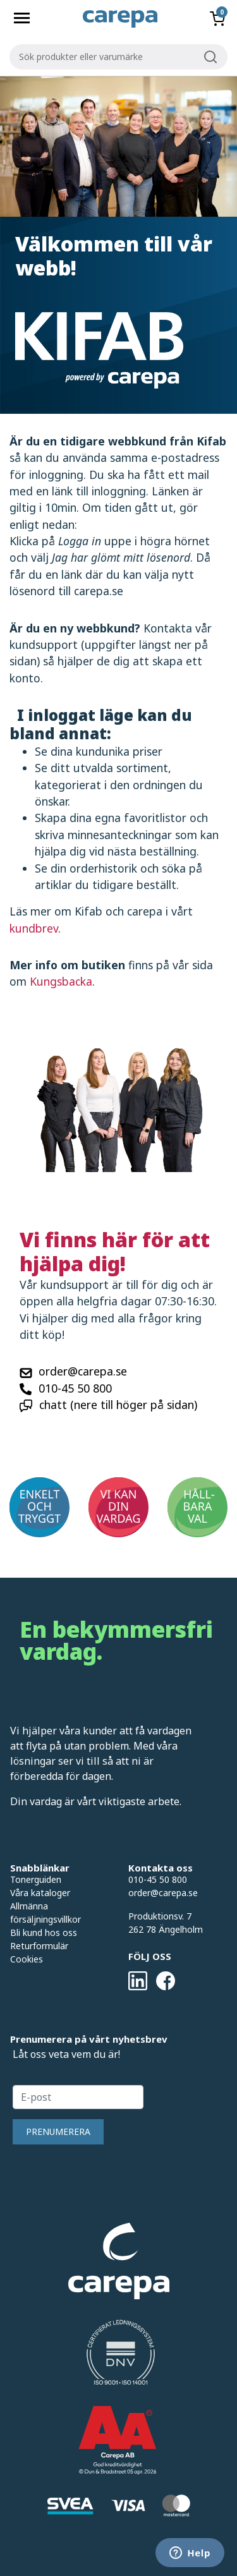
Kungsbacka (61, 981)
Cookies (26, 1959)
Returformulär (39, 1946)
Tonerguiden (35, 1879)
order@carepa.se (83, 1371)
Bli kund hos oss (43, 1932)
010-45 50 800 (75, 1388)
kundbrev (33, 928)
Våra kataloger (40, 1893)
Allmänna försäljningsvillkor (45, 1912)
